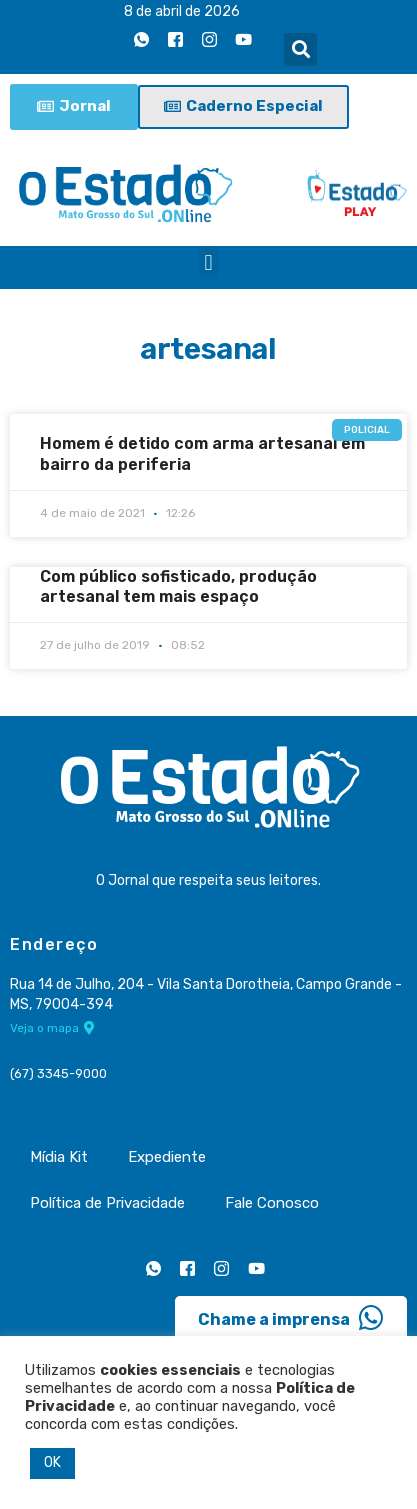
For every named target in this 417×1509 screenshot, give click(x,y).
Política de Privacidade (107, 1203)
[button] (300, 49)
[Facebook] (175, 39)
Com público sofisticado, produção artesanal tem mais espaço (178, 587)
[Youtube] (243, 39)
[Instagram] (209, 39)
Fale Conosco (272, 1203)
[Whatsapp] (141, 39)
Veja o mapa (52, 1028)
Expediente (167, 1157)
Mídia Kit (59, 1157)
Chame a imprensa (291, 1318)
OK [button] (52, 1462)
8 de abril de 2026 (182, 11)
